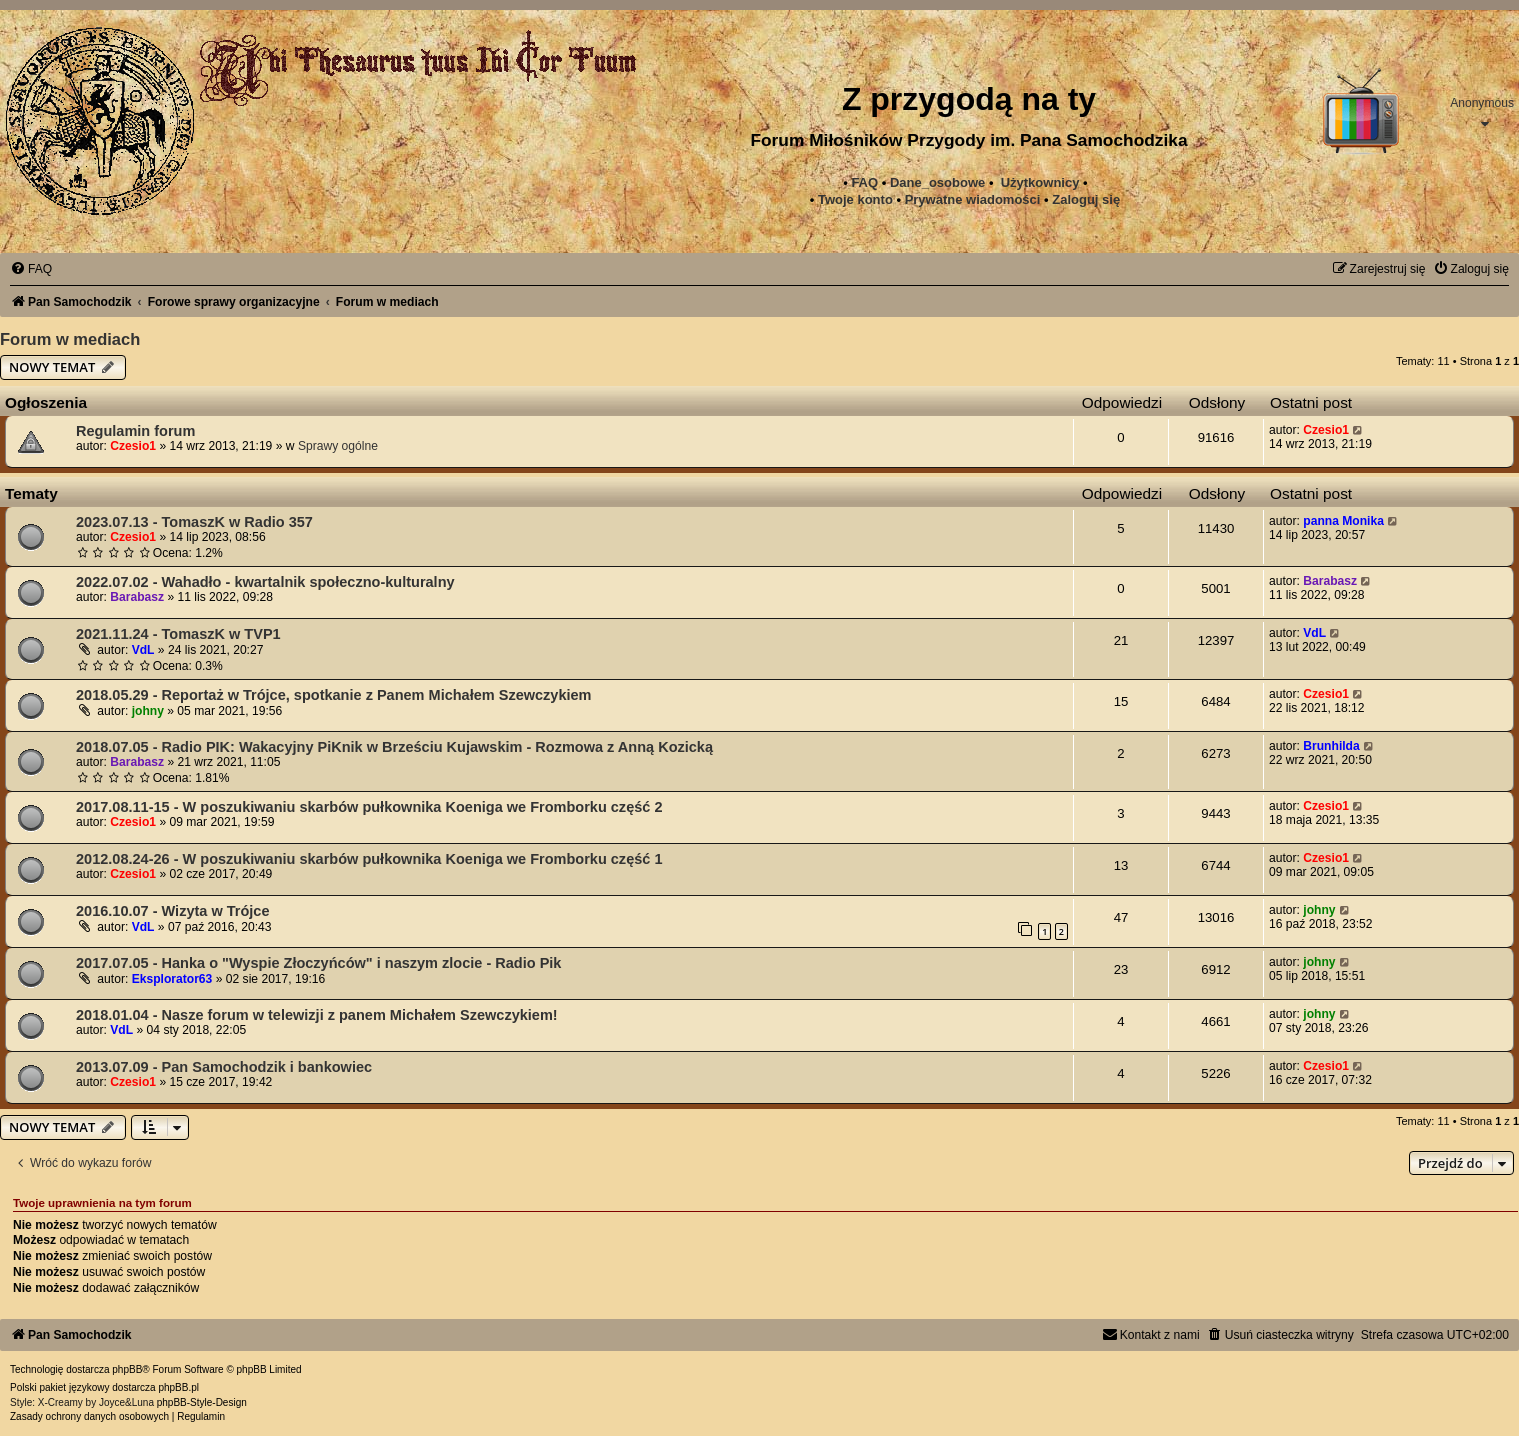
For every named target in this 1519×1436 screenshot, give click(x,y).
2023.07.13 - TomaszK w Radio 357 (194, 522)
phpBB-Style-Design (202, 1402)
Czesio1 (133, 446)
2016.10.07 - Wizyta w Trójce (173, 911)
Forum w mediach (70, 339)
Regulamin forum (135, 431)
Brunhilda (1331, 746)
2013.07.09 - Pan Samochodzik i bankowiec (224, 1067)
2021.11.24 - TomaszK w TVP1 (178, 634)
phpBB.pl (178, 1387)
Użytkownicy (1040, 182)
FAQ (864, 182)
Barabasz (137, 597)
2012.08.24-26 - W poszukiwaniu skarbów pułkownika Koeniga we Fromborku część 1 (369, 859)
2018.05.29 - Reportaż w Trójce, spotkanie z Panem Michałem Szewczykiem (334, 695)
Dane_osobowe (937, 182)
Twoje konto (855, 199)
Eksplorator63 (172, 979)
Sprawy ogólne (338, 446)
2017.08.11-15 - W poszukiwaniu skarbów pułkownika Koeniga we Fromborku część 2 (369, 807)
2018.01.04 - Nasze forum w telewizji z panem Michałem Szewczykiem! (317, 1015)
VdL (143, 650)
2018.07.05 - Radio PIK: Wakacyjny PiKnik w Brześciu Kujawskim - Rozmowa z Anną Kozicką (394, 747)
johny (148, 711)
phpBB (127, 1369)
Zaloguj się (1086, 199)
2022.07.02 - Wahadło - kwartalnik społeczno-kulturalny (265, 582)
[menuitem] (973, 200)
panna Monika (1343, 521)
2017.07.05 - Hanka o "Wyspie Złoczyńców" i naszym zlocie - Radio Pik (318, 963)
